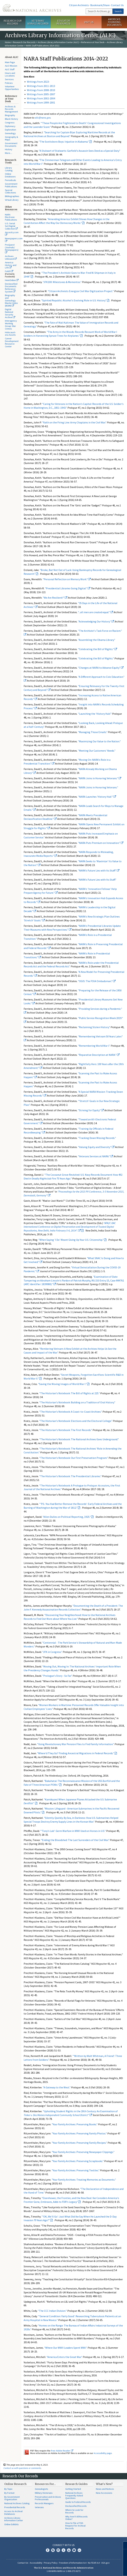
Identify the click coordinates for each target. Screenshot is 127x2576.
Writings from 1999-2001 (41, 102)
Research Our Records (13, 22)
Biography (10, 115)
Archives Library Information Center (13, 2519)
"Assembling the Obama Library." (96, 639)
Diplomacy (10, 126)
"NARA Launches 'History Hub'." (97, 796)
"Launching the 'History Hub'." (95, 713)
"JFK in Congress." (52, 1652)
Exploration (10, 129)
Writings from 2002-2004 (41, 98)
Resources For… (45, 2484)
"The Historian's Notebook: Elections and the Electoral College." (75, 1421)
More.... (8, 153)
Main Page (10, 62)
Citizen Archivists (79, 5)
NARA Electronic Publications (11, 217)
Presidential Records (14, 2507)
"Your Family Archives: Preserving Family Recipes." (79, 2142)
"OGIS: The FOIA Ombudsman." (97, 981)
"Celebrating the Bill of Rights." (97, 649)
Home (8, 42)
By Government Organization (12, 2498)
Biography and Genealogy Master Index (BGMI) (11, 300)
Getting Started (73, 2488)
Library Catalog (9, 169)
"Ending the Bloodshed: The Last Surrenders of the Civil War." (75, 1840)
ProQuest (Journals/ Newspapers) (11, 248)
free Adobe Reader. (62, 2450)
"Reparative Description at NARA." (99, 1054)
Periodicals (10, 180)
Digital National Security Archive (10, 313)
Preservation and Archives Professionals (48, 2498)
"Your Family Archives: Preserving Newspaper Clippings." (83, 2152)
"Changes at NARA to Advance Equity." (101, 667)
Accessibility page (103, 2453)
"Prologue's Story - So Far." (57, 1675)
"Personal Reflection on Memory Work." (67, 579)
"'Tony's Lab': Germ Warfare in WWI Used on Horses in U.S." (73, 1831)
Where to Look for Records (74, 2511)
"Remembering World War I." (94, 1045)
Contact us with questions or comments (22, 2468)
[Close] (123, 2545)
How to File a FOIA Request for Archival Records (75, 2526)
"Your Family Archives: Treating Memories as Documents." (84, 2179)
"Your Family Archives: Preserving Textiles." (76, 2170)
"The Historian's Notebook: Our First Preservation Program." (73, 1457)
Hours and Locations (10, 74)
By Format (9, 2492)
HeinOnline (12, 280)
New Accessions (104, 2492)
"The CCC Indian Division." (52, 2310)
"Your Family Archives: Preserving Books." (75, 2124)
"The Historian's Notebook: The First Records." (65, 1430)
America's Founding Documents (114, 22)
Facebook (48, 2550)
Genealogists (41, 2488)
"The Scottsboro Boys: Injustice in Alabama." (64, 141)
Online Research (15, 2484)
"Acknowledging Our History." (96, 621)
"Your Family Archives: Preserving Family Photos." (79, 2133)
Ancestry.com (12, 233)
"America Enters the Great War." (64, 2357)
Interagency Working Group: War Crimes (11, 324)
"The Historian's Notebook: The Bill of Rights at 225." (69, 1393)
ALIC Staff (9, 69)
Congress (10, 122)
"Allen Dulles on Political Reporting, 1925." (66, 1516)
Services (9, 79)
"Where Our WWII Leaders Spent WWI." (65, 2347)
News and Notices (105, 2488)
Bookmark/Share (100, 5)
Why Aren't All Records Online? (76, 2518)
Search (118, 11)
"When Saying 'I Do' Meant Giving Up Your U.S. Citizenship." (71, 1239)
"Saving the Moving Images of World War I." (62, 1384)
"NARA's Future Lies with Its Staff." (98, 870)
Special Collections (10, 191)
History (8, 149)
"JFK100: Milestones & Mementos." (62, 282)
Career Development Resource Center (12, 342)
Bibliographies (12, 196)
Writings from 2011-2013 (41, 86)
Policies (9, 82)
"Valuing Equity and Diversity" (96, 1147)
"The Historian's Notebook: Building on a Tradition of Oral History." (77, 1402)
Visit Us (89, 22)
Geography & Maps (11, 138)
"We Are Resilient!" (55, 597)
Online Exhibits (11, 2524)
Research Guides (76, 2484)
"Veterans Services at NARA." (95, 1156)
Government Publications (11, 185)
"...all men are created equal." (95, 612)
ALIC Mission (11, 65)
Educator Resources (63, 22)
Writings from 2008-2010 (41, 90)
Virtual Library (12, 199)
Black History (11, 118)
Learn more (97, 2570)
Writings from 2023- (38, 81)
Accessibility (36, 2562)
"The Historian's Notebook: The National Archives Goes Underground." (79, 1439)
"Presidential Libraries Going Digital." (67, 588)
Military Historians (44, 2492)
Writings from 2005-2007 (41, 94)
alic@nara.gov (42, 117)
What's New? (104, 2484)
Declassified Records (76, 2505)
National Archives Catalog (17, 2503)
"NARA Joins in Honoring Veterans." (99, 778)
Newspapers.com (13, 239)
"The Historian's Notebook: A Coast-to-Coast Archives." (70, 1411)
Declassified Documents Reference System (11, 287)
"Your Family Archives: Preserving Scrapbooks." (78, 2161)
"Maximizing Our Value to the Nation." (99, 741)
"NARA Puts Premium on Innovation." (100, 842)
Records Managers (44, 2503)
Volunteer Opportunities (12, 88)
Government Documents (11, 144)
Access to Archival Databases (13, 2512)
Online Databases (10, 175)
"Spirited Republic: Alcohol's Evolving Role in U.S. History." (73, 300)
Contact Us (117, 5)
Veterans (39, 2507)
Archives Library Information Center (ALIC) (58, 42)
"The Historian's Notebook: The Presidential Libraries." (70, 1476)
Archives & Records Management (11, 109)
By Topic (8, 2488)
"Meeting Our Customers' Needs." (96, 750)
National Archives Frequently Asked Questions (74, 2495)
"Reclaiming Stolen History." (94, 1027)
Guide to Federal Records (78, 2501)
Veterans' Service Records (38, 22)
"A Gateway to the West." (57, 2087)
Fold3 (9, 271)
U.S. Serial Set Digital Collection (11, 226)
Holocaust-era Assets (10, 333)
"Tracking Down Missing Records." (96, 1138)
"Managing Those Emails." (92, 732)
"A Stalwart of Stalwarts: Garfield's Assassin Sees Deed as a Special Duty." (79, 150)
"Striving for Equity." (91, 1110)
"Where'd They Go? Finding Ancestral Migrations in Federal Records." (75, 1753)
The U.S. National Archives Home (31, 8)
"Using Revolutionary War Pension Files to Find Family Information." (75, 1744)
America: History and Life (10, 265)
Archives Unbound (11, 257)
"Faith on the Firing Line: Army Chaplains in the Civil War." (74, 422)
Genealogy (10, 133)
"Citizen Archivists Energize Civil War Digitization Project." (81, 291)
